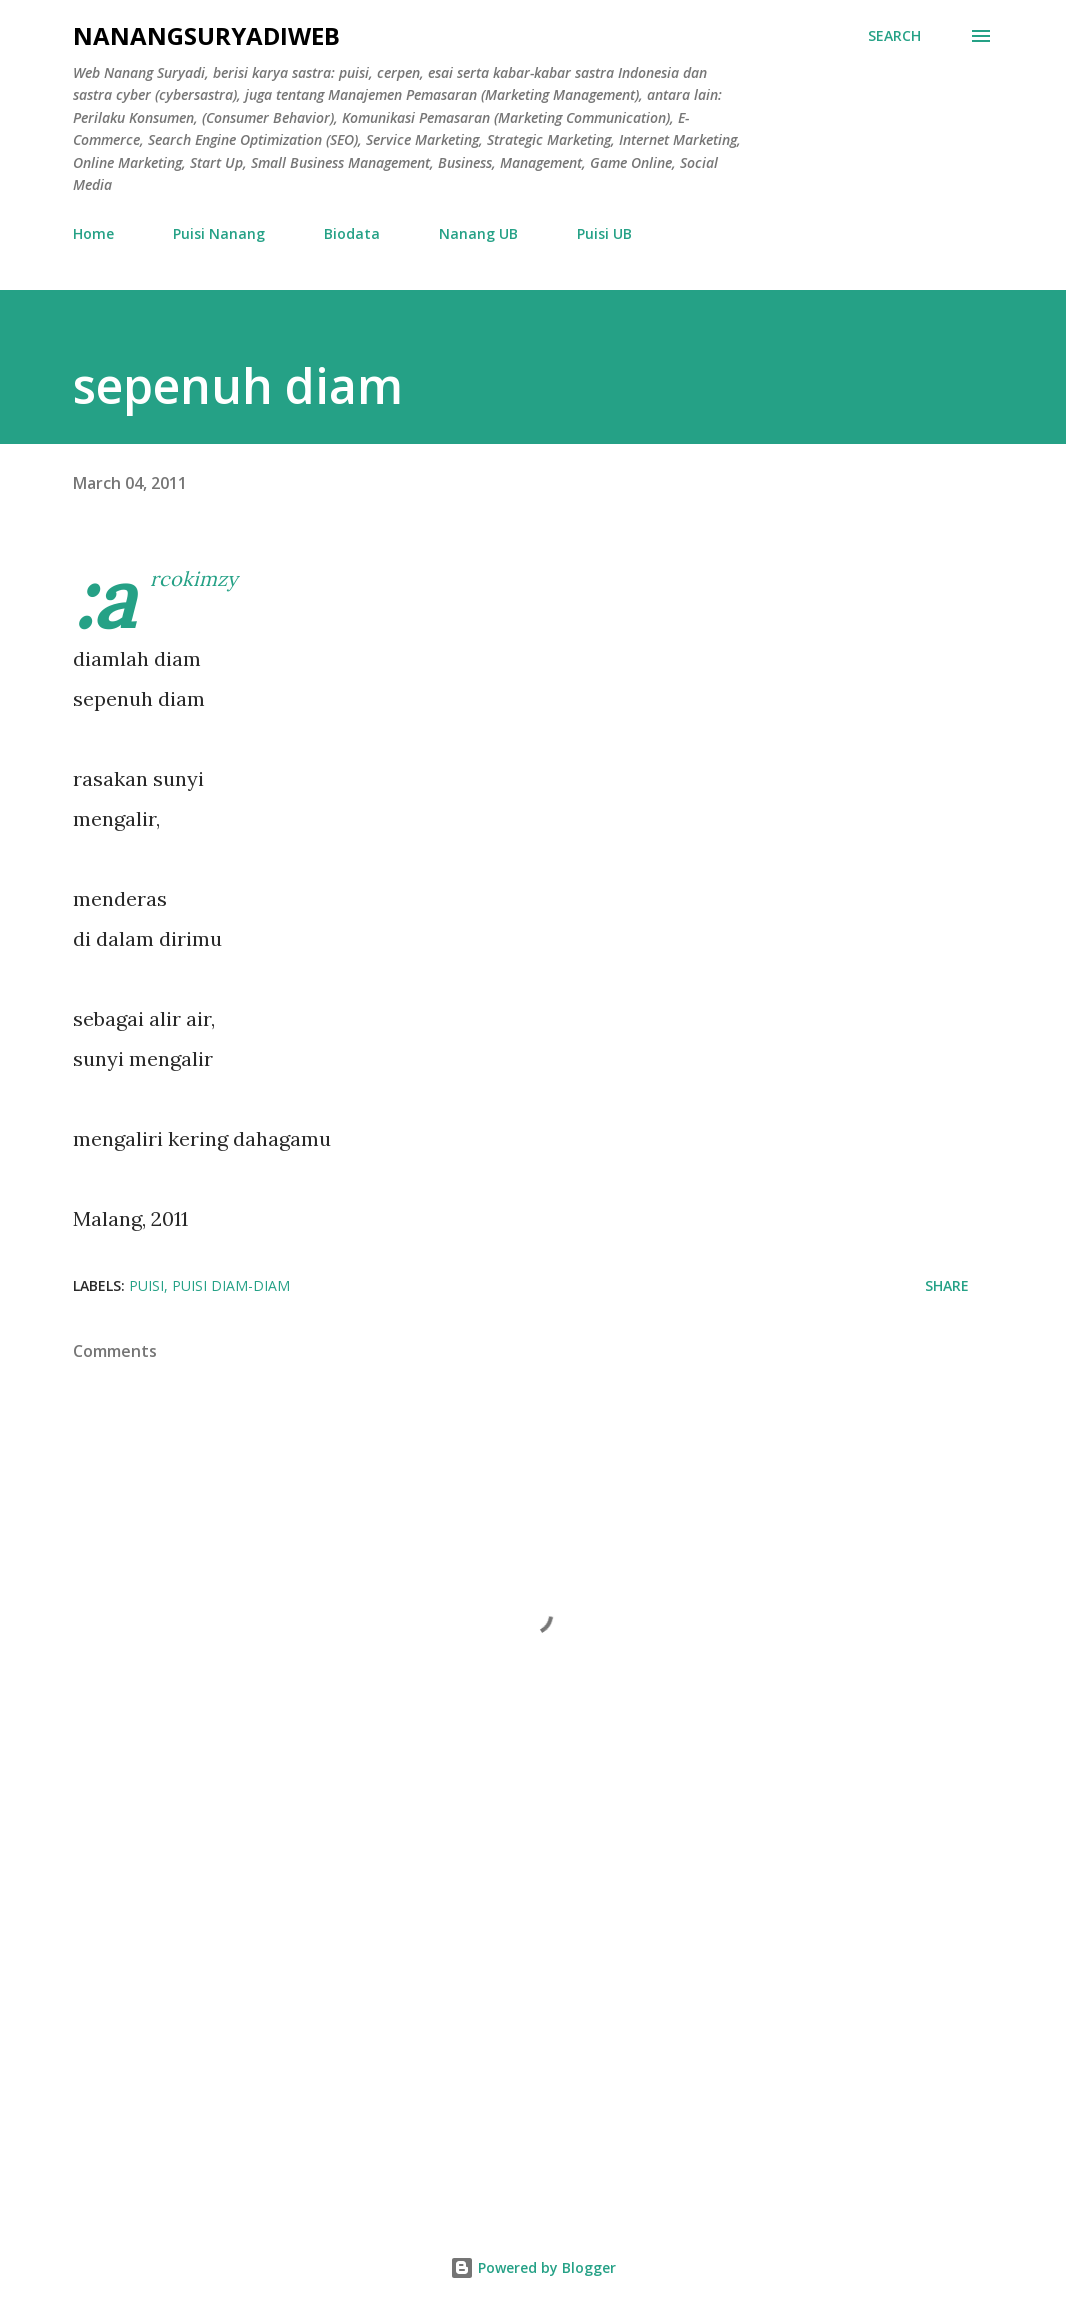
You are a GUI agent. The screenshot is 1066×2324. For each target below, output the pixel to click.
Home (93, 233)
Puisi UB (604, 233)
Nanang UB (478, 233)
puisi (146, 1285)
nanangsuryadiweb (206, 35)
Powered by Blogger (533, 2267)
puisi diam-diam (231, 1285)
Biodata (352, 233)
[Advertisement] (533, 2030)
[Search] (894, 36)
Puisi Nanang (219, 233)
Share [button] (947, 1285)
